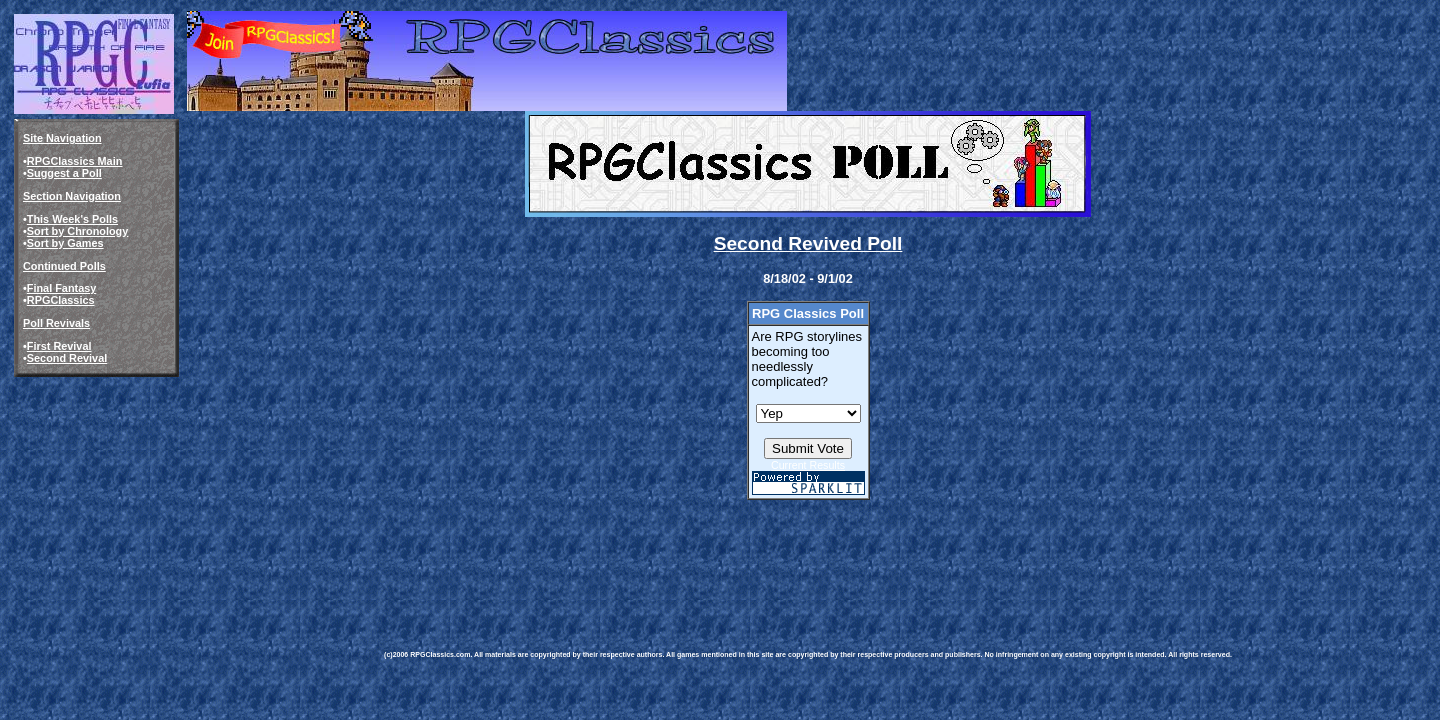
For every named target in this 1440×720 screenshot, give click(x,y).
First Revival (59, 346)
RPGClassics (61, 300)
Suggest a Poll (64, 173)
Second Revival (67, 358)
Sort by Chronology (78, 231)
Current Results (808, 465)
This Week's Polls (72, 219)
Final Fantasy (62, 288)
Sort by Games (65, 243)
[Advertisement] (748, 561)
